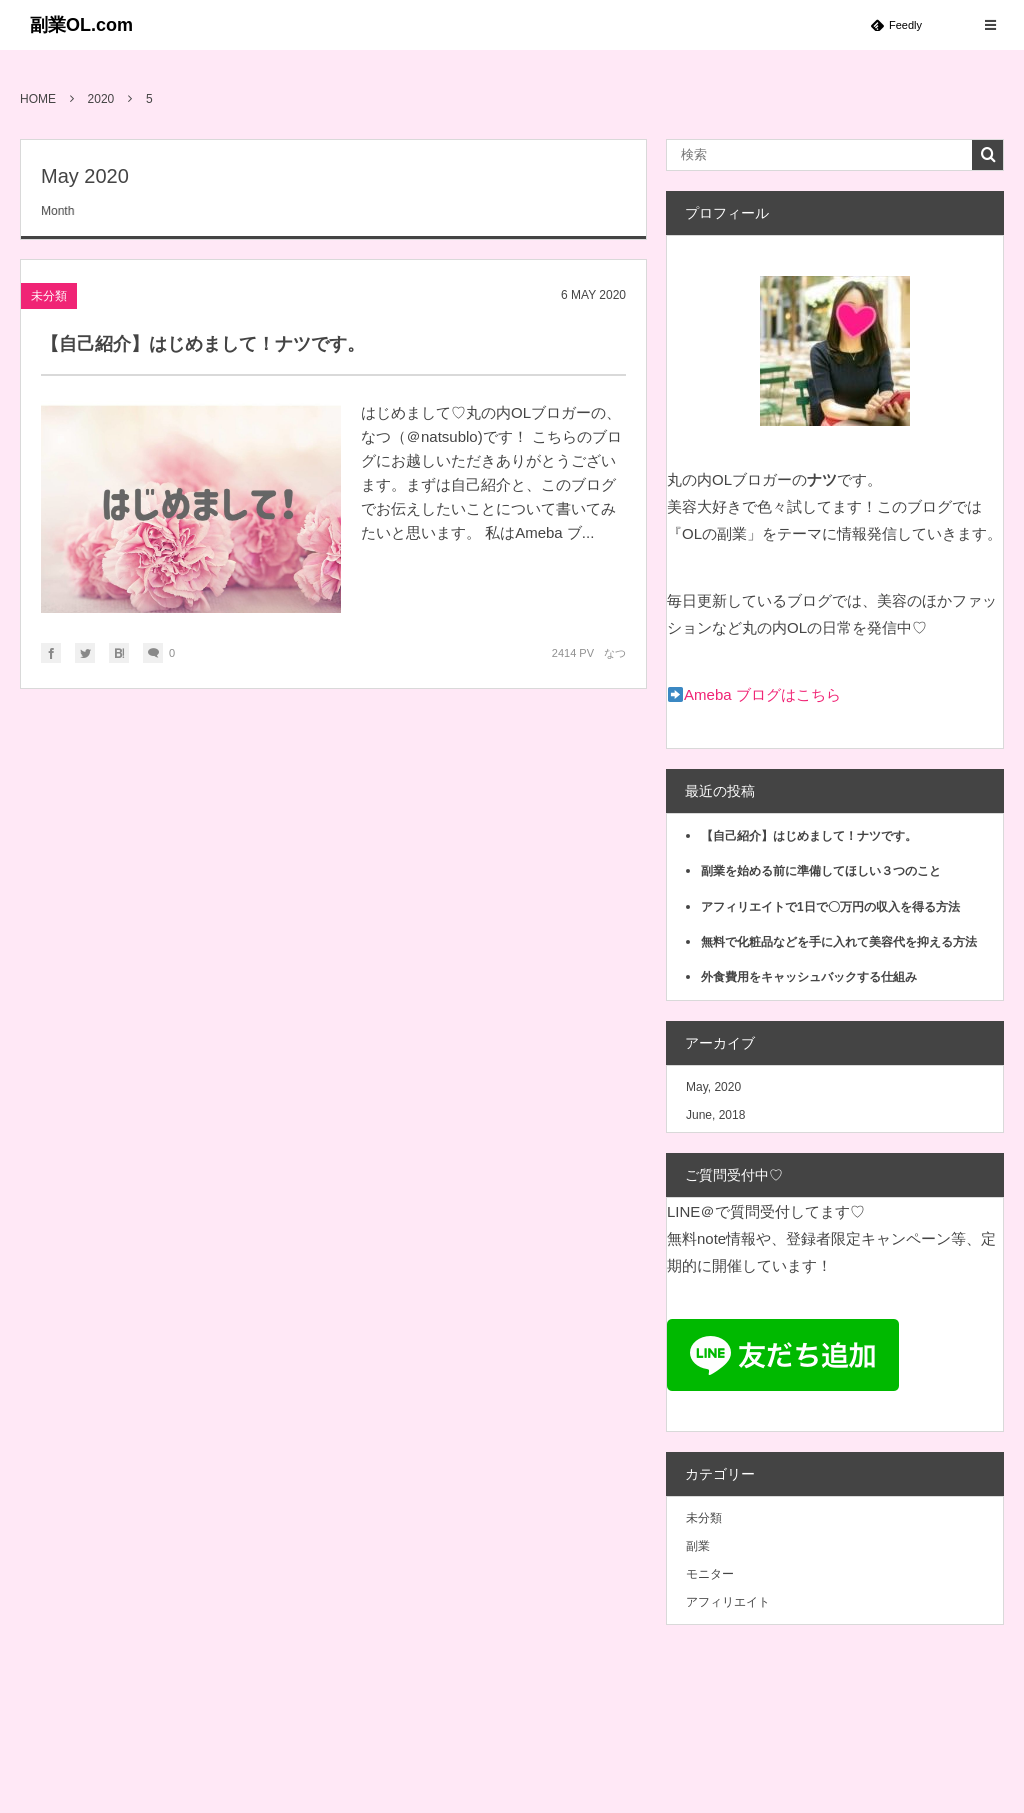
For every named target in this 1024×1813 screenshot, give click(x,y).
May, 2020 (713, 1087)
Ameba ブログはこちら (762, 694)
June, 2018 (715, 1115)
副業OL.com (81, 25)
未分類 (49, 296)
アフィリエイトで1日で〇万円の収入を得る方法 (830, 907)
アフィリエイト (728, 1602)
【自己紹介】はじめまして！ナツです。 (203, 344)
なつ (615, 653)
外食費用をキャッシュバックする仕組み (809, 977)
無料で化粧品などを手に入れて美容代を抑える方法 (839, 942)
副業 (698, 1546)
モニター (710, 1574)
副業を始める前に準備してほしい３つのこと (821, 871)
